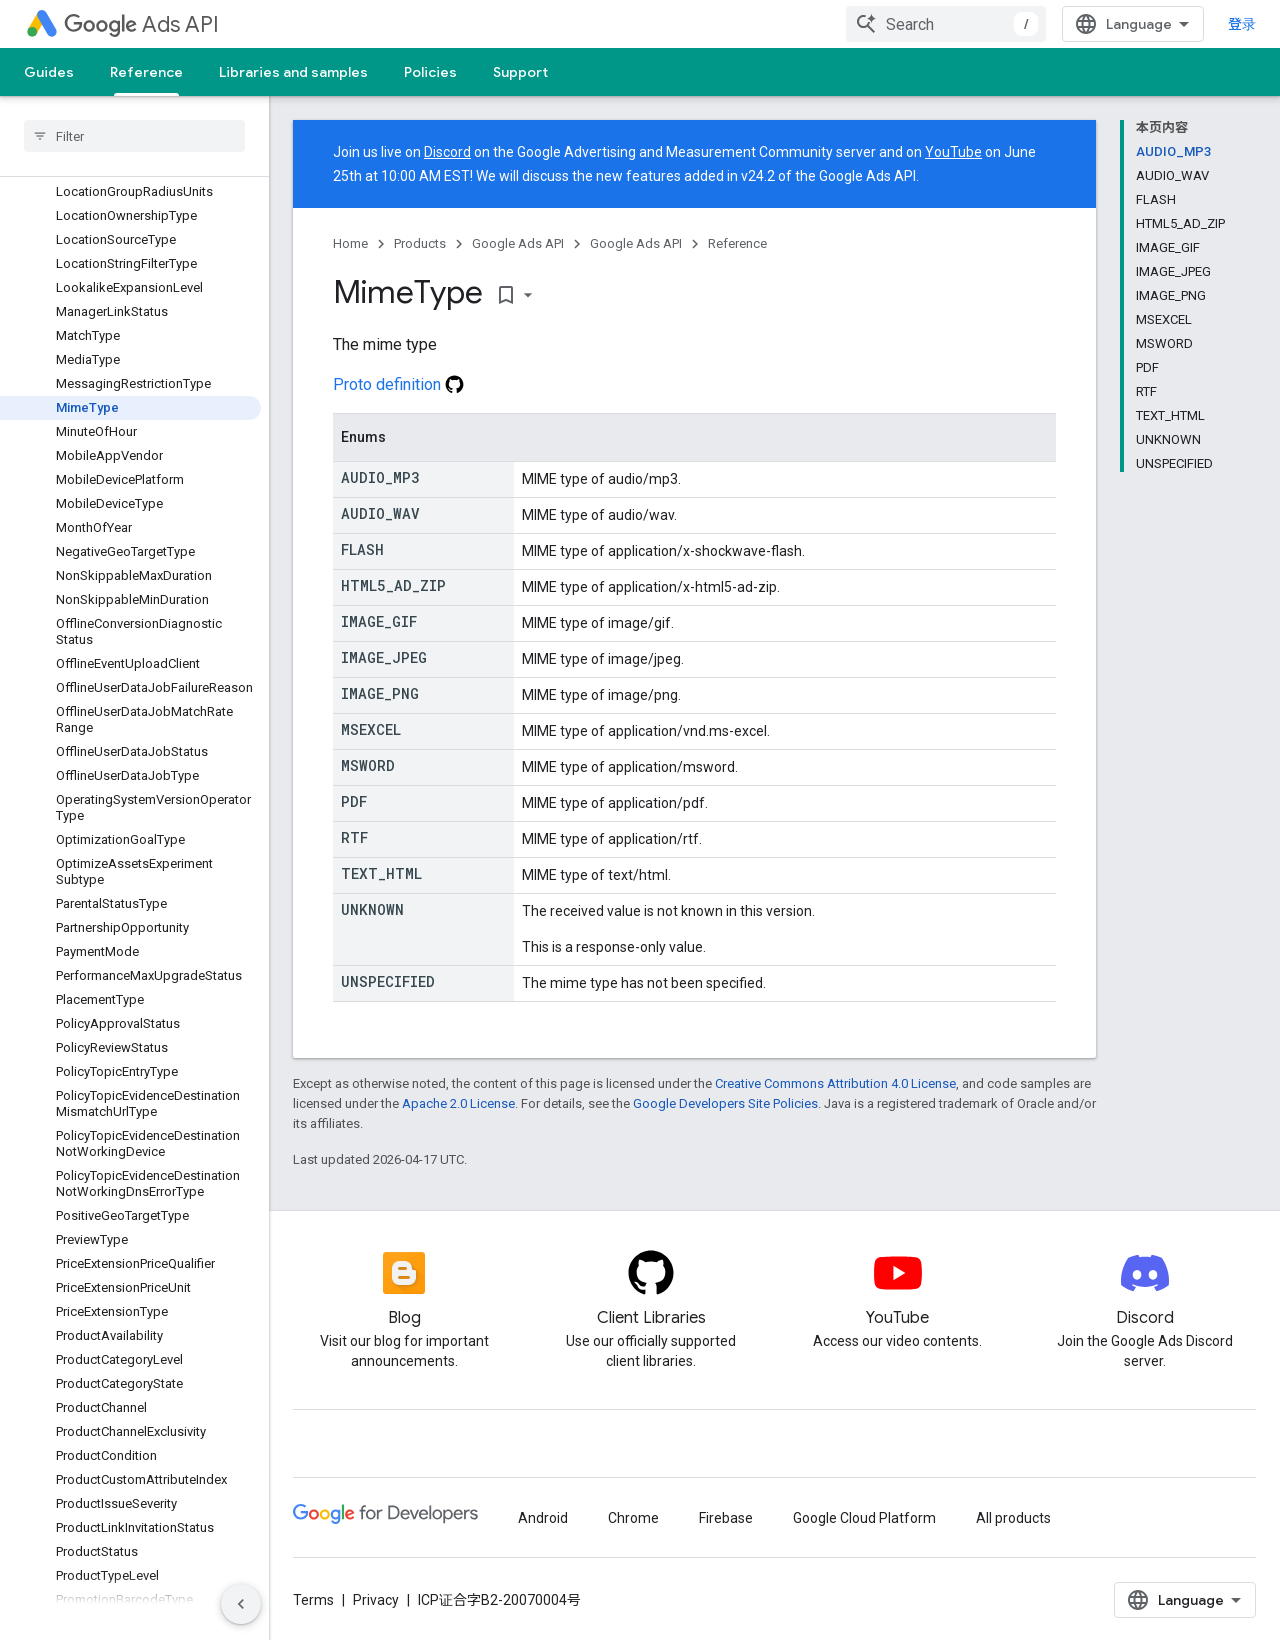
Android (543, 1518)
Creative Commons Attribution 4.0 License (835, 1083)
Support (520, 72)
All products (1013, 1518)
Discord (447, 152)
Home (350, 243)
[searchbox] (134, 136)
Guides (49, 72)
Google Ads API (518, 243)
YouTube (953, 152)
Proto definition (398, 384)
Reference (737, 243)
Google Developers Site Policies (725, 1103)
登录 (1242, 24)
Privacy (376, 1600)
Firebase (726, 1518)
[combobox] (946, 24)
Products (420, 243)
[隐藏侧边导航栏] (241, 1604)
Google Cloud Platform (864, 1518)
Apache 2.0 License (458, 1103)
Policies (430, 72)
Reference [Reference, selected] (146, 72)
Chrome (633, 1518)
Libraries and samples (293, 72)
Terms (313, 1600)
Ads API (141, 24)
